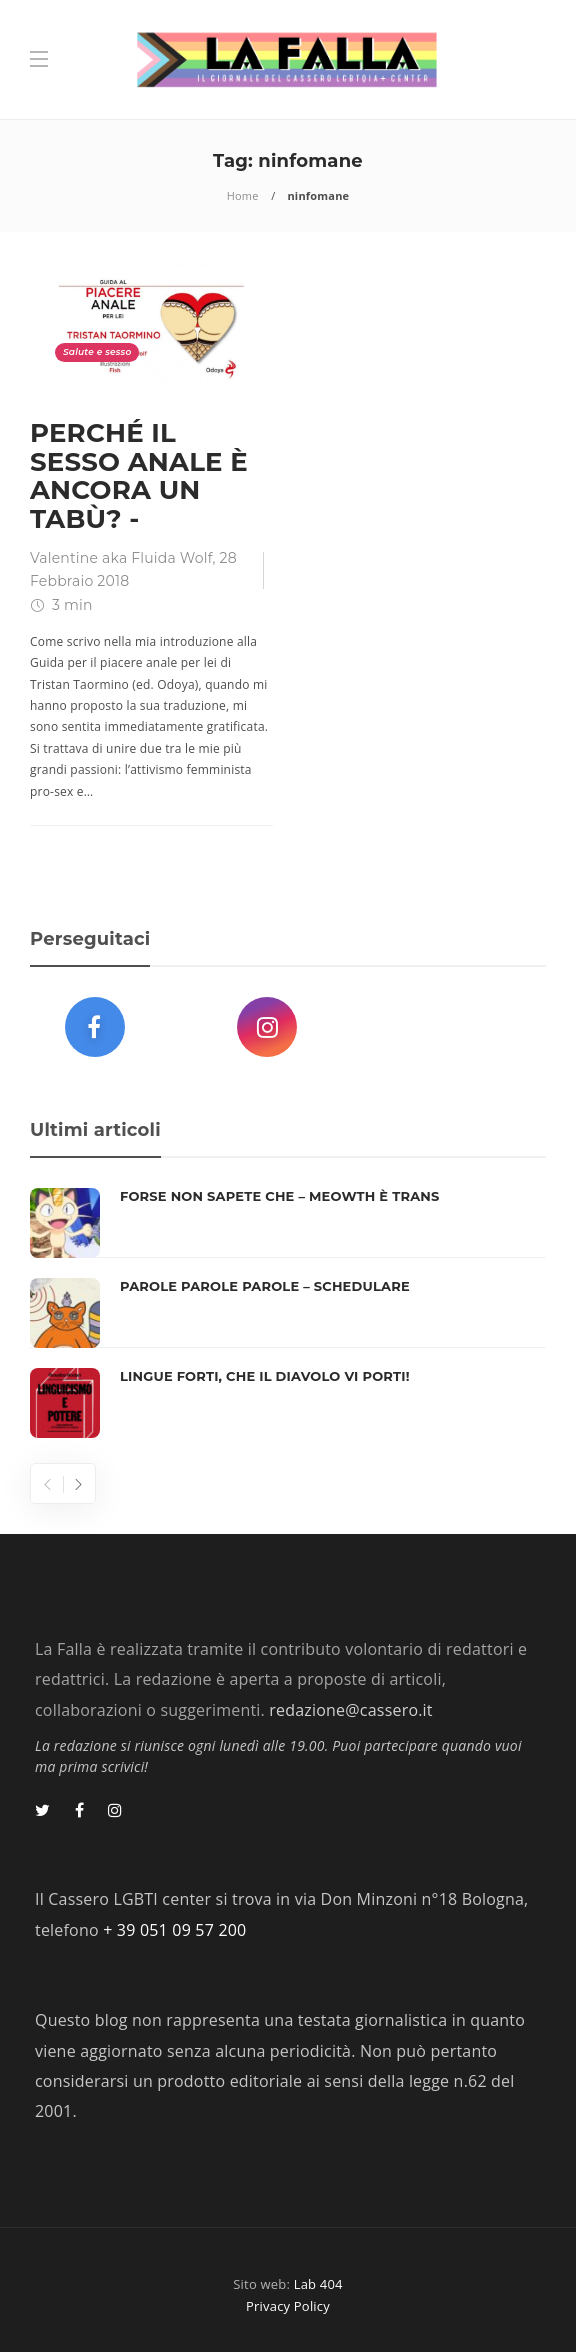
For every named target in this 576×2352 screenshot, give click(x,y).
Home (243, 195)
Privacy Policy (288, 2306)
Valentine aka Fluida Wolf (121, 558)
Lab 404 (318, 2284)
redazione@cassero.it (350, 1710)
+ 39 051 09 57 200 (174, 1930)
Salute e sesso (97, 351)
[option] (288, 1313)
